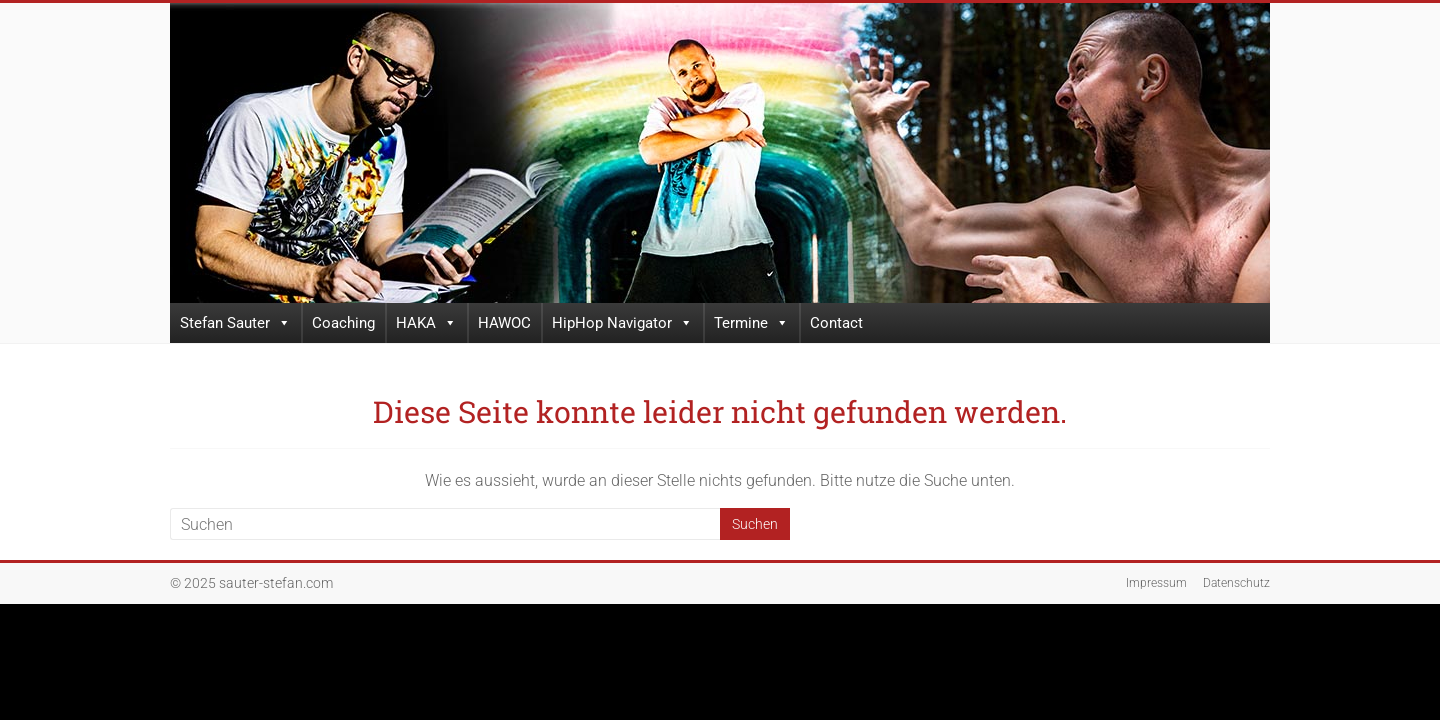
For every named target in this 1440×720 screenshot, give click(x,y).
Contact (836, 323)
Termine (751, 323)
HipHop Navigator (622, 323)
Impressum (1156, 583)
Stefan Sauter (235, 323)
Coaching (343, 323)
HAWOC (504, 323)
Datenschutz (1236, 583)
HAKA (426, 323)
